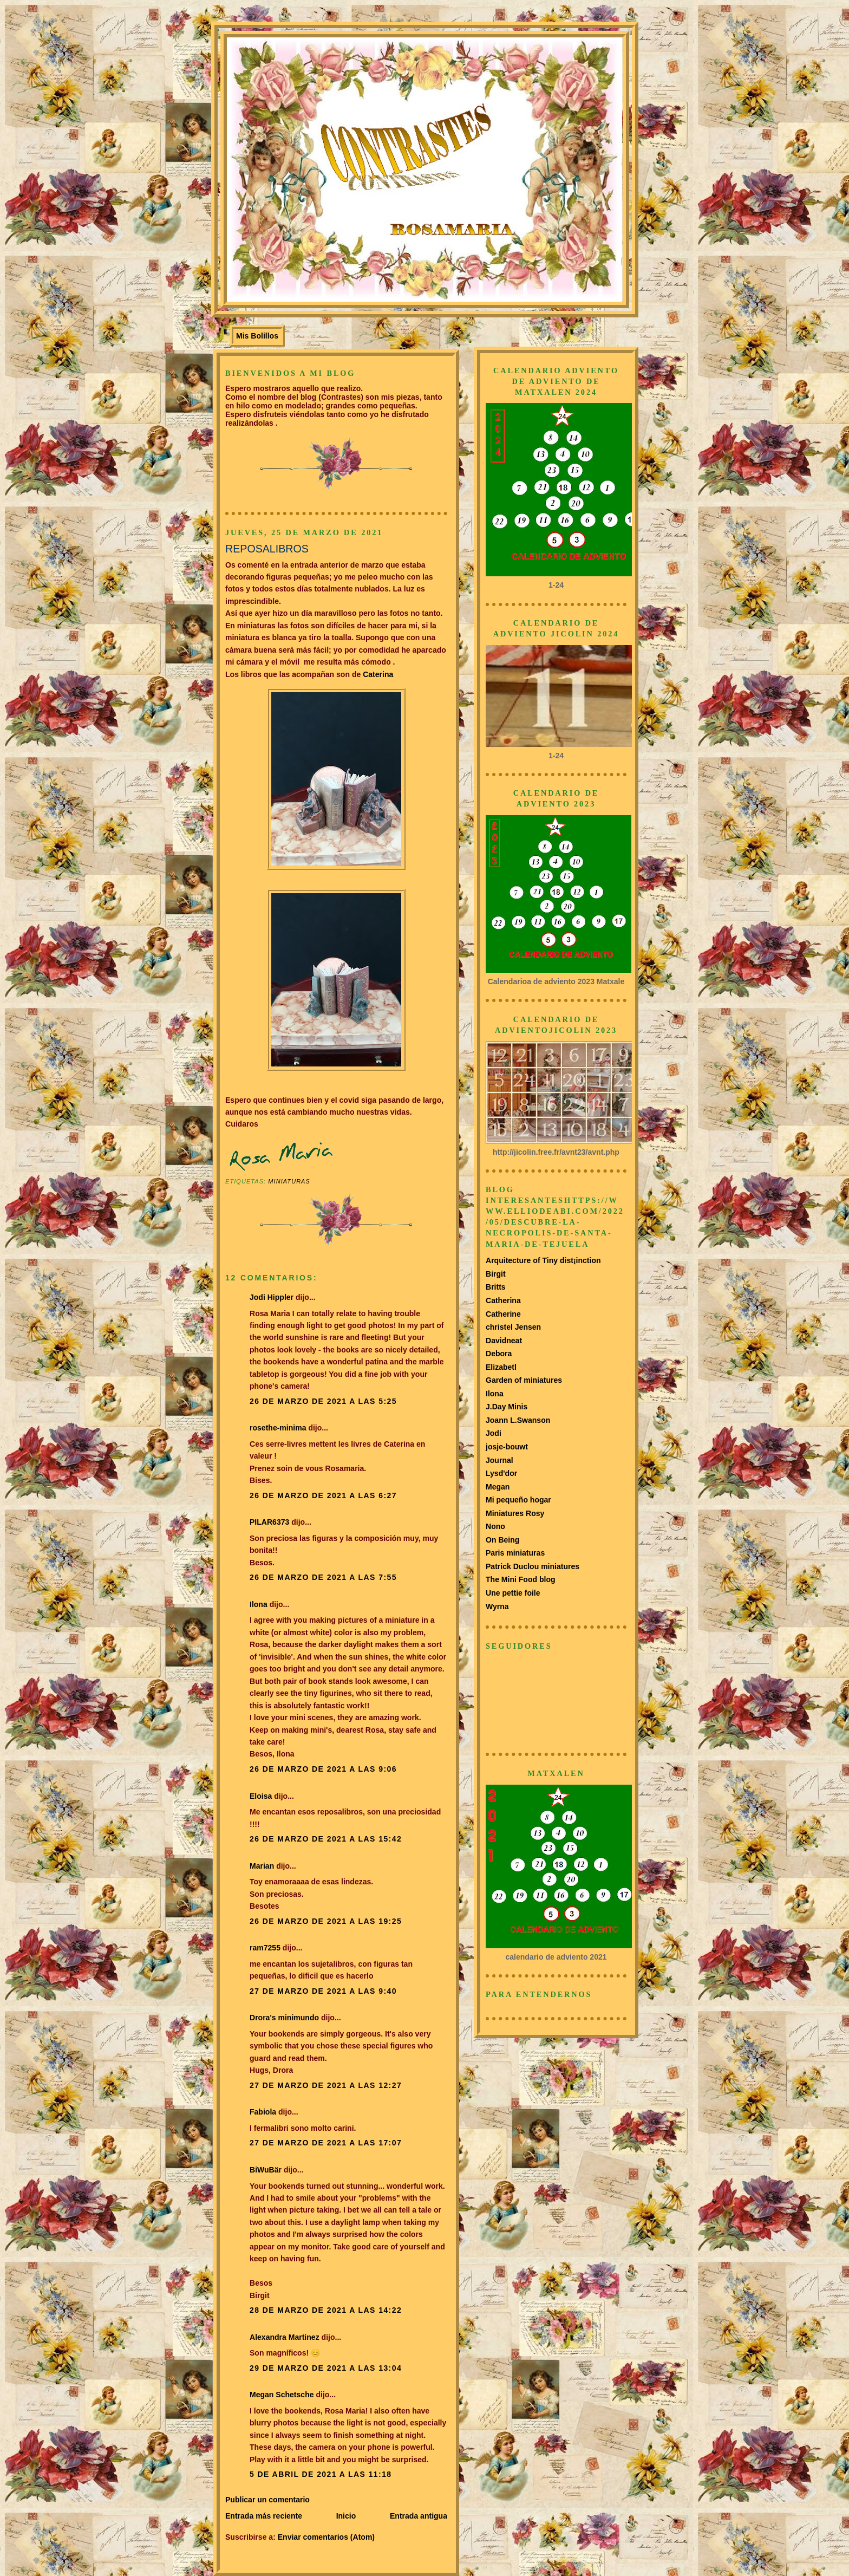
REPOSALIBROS (267, 549)
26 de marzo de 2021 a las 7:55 (323, 1577)
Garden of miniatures (524, 1380)
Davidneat (504, 1340)
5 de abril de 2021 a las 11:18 (321, 2474)
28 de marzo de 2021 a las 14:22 (326, 2310)
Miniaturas (289, 1181)
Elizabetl (501, 1367)
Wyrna (497, 1606)
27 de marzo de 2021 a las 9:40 (323, 1991)
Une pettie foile (513, 1593)
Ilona (258, 1604)
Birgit (496, 1274)
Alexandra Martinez (284, 2337)
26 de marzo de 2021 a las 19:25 (326, 1921)
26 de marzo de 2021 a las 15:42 (326, 1839)
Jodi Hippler (271, 1297)
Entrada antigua (418, 2516)
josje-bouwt (507, 1446)
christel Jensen (513, 1327)
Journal (499, 1460)
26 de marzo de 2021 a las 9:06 (323, 1769)
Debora (499, 1353)
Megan (498, 1486)
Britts (496, 1287)
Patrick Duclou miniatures (532, 1566)
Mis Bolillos (257, 335)
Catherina (503, 1300)
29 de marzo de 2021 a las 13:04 (326, 2368)
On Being (502, 1540)
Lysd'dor (501, 1473)
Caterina (377, 674)
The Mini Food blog (521, 1579)
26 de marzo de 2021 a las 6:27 (323, 1495)
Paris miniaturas (515, 1553)
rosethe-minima (278, 1427)
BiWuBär (266, 2169)
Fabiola (263, 2111)
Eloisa (262, 1796)
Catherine (503, 1314)
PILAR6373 (269, 1522)
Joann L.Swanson (518, 1420)
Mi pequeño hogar (518, 1499)
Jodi (493, 1433)
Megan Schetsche (282, 2394)
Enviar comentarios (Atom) (326, 2537)
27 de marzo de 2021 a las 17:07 (326, 2142)
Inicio (346, 2516)
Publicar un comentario (267, 2499)
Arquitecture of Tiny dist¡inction (543, 1260)
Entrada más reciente (263, 2516)
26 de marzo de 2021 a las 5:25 (323, 1401)
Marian (262, 1866)
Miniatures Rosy (515, 1513)
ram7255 (265, 1947)
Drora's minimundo (284, 2017)
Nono (495, 1526)
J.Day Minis (506, 1406)
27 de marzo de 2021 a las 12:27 (326, 2085)
